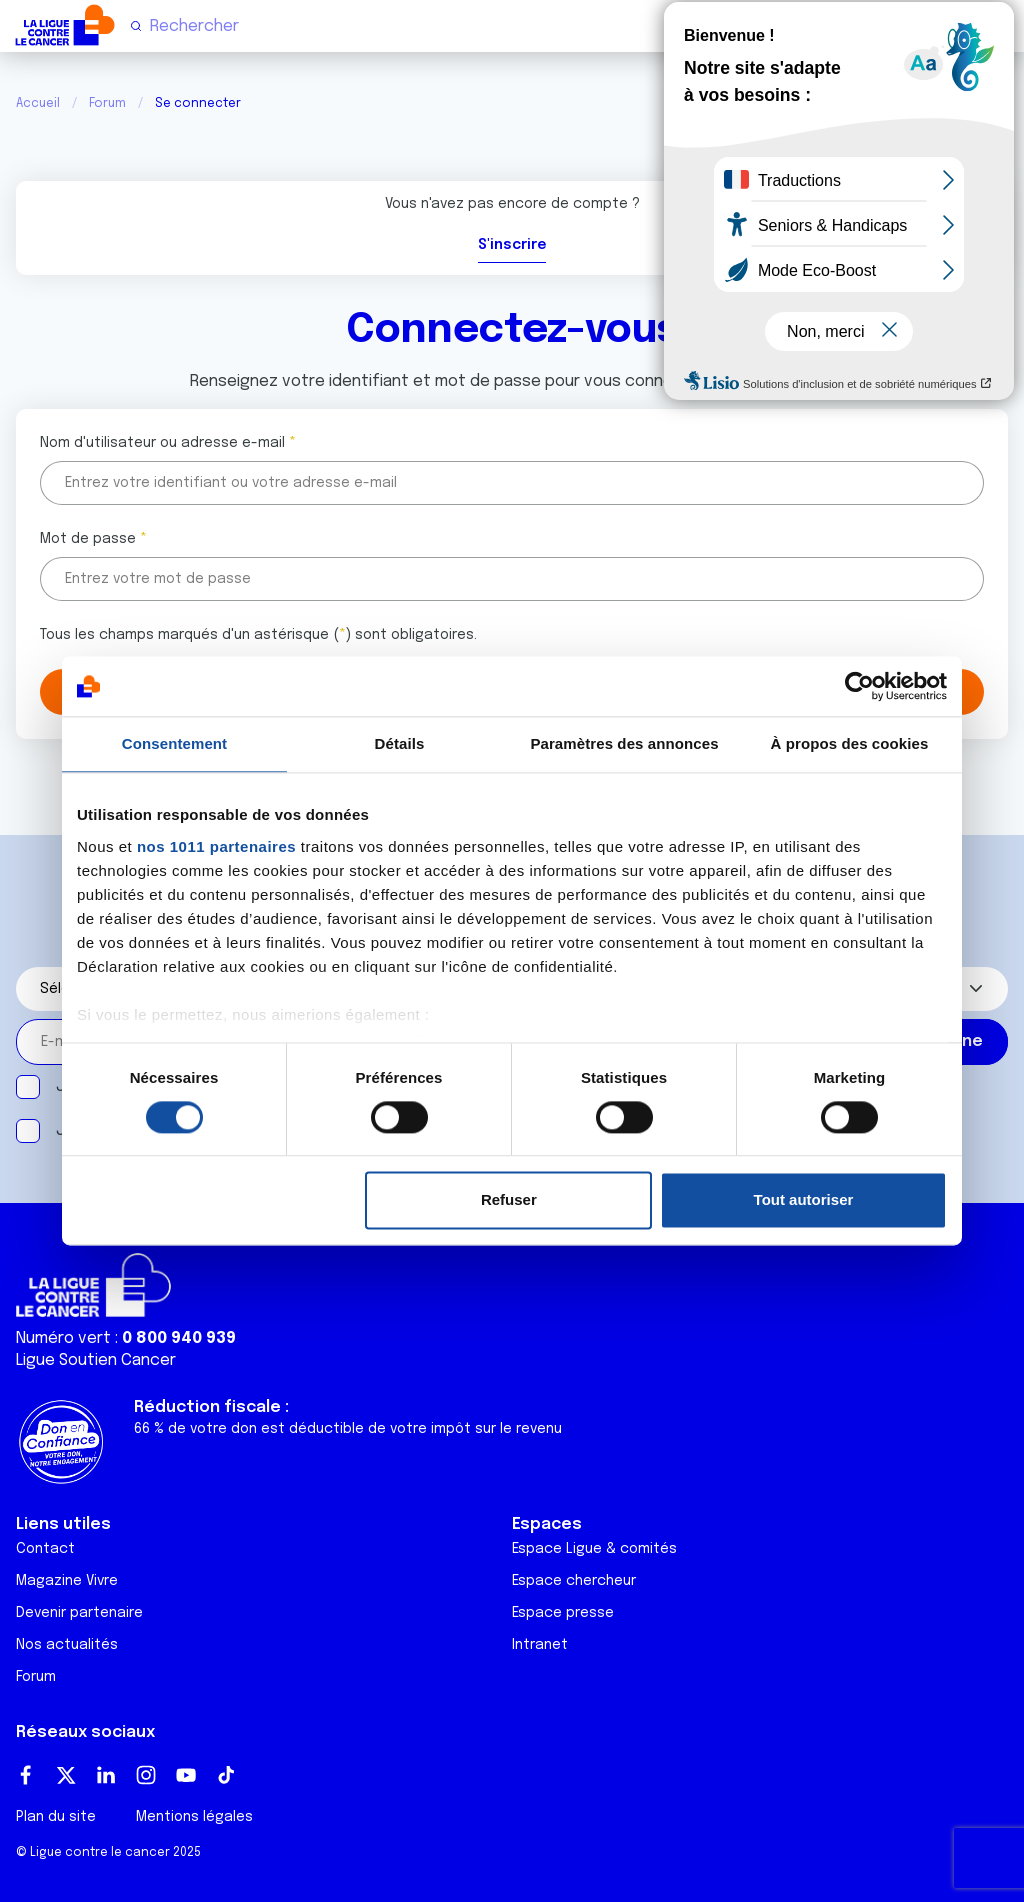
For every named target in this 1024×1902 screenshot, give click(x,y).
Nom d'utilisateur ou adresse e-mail (162, 443)
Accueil (38, 104)
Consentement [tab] (174, 743)
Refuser (509, 1200)
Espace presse (563, 1613)
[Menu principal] (1000, 25)
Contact (45, 1549)
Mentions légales (194, 1817)
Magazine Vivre (67, 1581)
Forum (107, 104)
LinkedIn (106, 1775)
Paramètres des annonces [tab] (624, 743)
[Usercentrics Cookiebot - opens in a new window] (859, 686)
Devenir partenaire (79, 1613)
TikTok (226, 1775)
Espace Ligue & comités (594, 1549)
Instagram (146, 1775)
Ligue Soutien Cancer (96, 1360)
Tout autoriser (804, 1200)
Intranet (540, 1645)
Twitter (66, 1775)
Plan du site (56, 1817)
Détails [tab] (400, 743)
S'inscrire (512, 245)
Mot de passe (88, 539)
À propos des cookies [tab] (850, 743)
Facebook (26, 1775)
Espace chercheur (574, 1581)
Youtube (186, 1775)
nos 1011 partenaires (216, 846)
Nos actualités (67, 1645)
